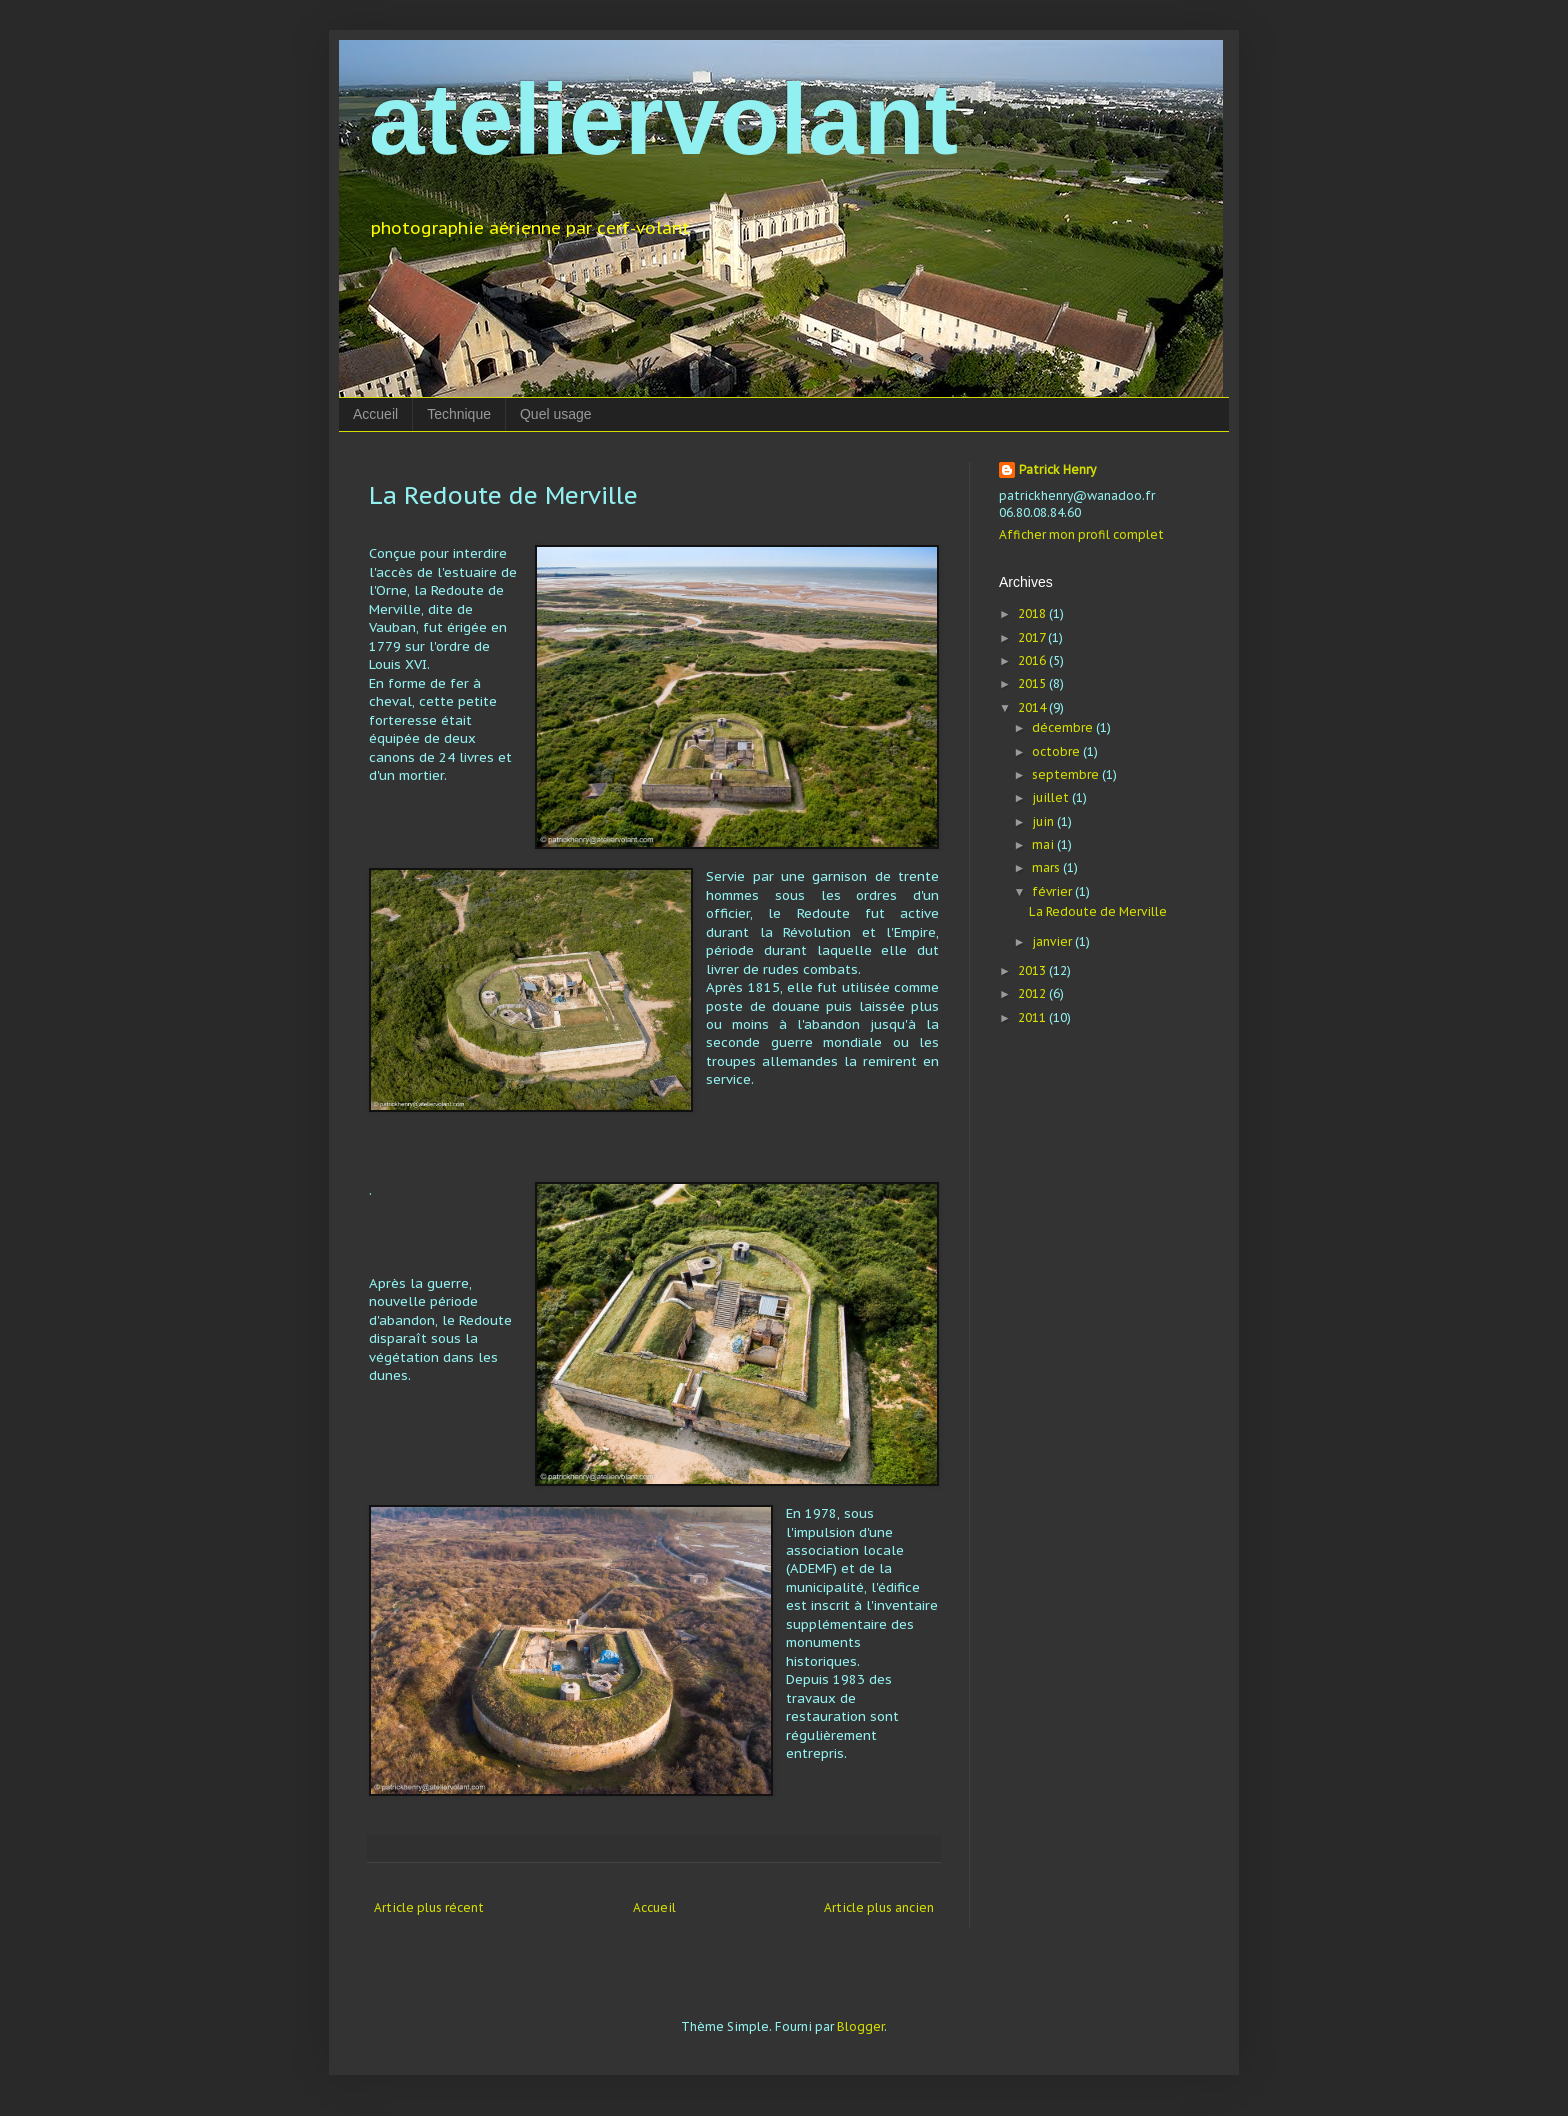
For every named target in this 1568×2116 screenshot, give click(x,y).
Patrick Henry (1057, 469)
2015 (1033, 683)
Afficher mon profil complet (1081, 534)
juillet (1052, 797)
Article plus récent (429, 1907)
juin (1044, 821)
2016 (1033, 660)
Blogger (860, 2026)
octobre (1057, 751)
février (1053, 891)
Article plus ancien (879, 1907)
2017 (1033, 637)
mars (1047, 867)
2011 (1033, 1017)
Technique (459, 414)
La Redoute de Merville (1098, 911)
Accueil (375, 414)
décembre (1064, 727)
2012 (1033, 993)
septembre (1067, 774)
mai (1044, 844)
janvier (1053, 941)
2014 (1033, 707)
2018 (1033, 613)
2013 (1033, 970)
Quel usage (556, 414)
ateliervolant (663, 119)
